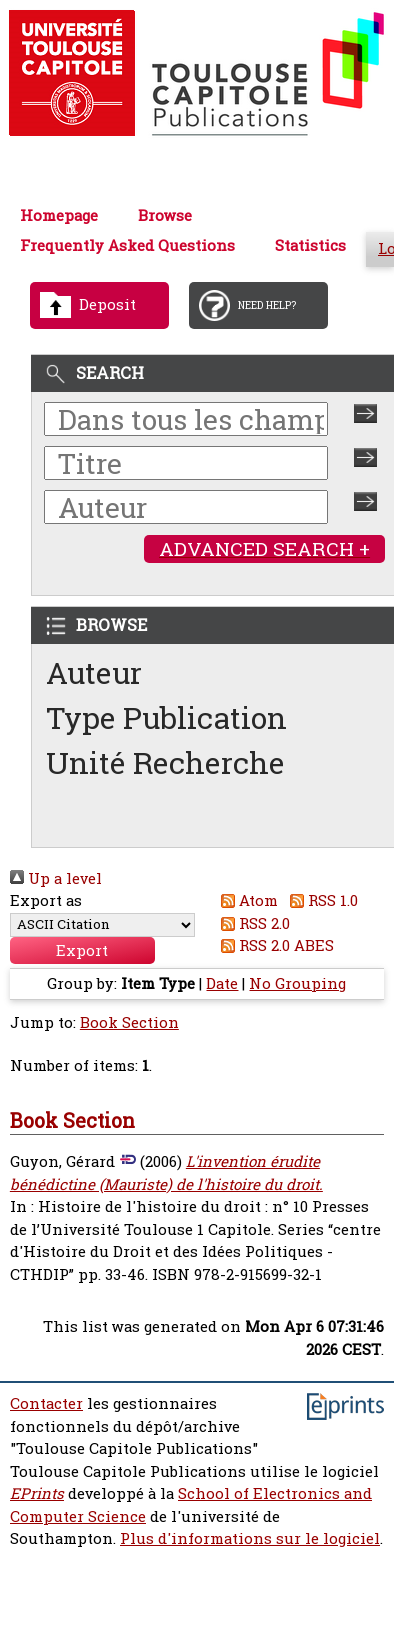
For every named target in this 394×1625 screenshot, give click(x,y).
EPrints (37, 1493)
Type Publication (166, 717)
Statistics (310, 245)
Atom (246, 900)
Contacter (46, 1403)
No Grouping (297, 983)
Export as (46, 900)
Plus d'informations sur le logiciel (250, 1538)
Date (222, 983)
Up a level (56, 878)
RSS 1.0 (320, 900)
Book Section (129, 1022)
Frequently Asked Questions (127, 245)
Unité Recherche (165, 762)
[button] (82, 950)
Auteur (94, 672)
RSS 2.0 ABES (274, 945)
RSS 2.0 (252, 923)
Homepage (59, 215)
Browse (165, 215)
